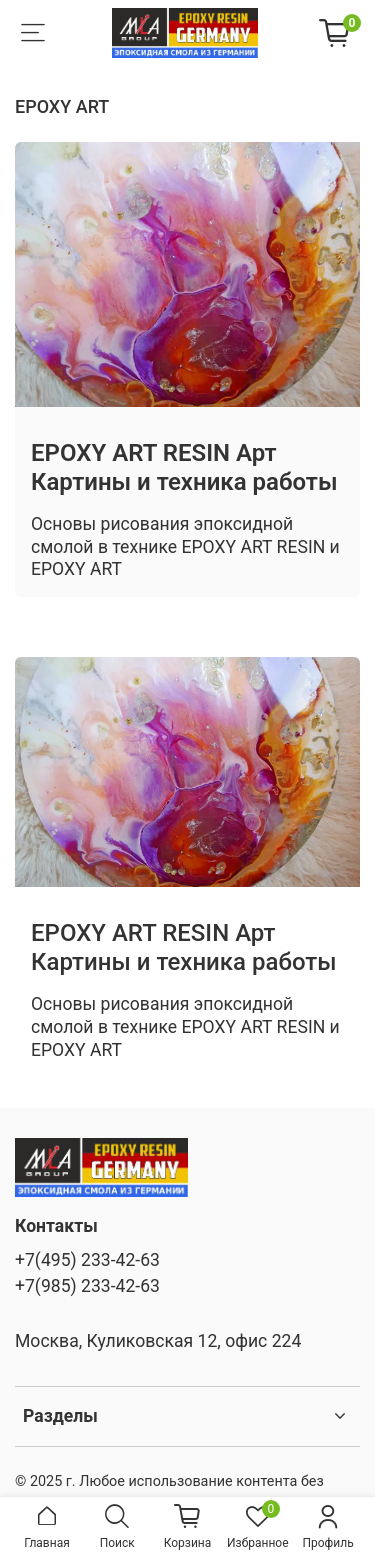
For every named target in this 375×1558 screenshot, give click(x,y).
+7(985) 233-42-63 (87, 1286)
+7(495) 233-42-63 (87, 1260)
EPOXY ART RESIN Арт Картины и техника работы (184, 467)
